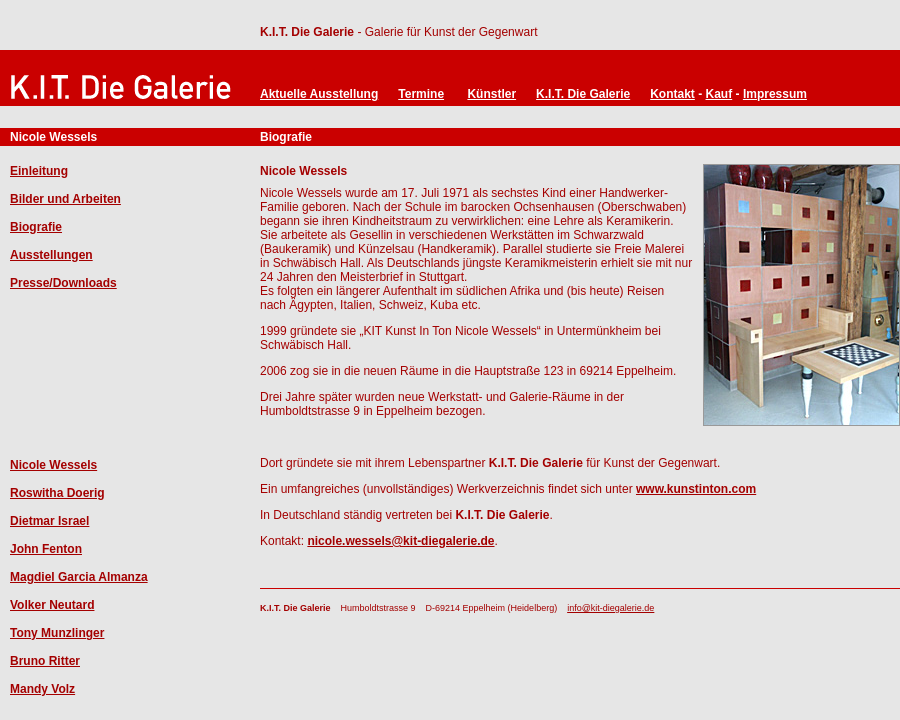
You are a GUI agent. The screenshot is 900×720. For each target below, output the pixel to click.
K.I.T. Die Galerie (307, 32)
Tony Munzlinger (57, 633)
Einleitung (39, 171)
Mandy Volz (42, 689)
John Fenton (46, 549)
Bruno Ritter (45, 661)
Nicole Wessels (53, 465)
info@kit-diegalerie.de (610, 608)
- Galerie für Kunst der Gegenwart (445, 32)
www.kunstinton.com (696, 489)
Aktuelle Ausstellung (319, 94)
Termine (421, 94)
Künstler (491, 94)
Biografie (36, 227)
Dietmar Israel (49, 521)
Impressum (775, 94)
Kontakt (672, 94)
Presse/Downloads (63, 283)
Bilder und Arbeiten (65, 199)
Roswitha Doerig (57, 493)
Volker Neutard (52, 605)
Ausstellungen (51, 255)
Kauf (719, 94)
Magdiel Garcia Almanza (79, 577)
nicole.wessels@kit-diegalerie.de (400, 541)
